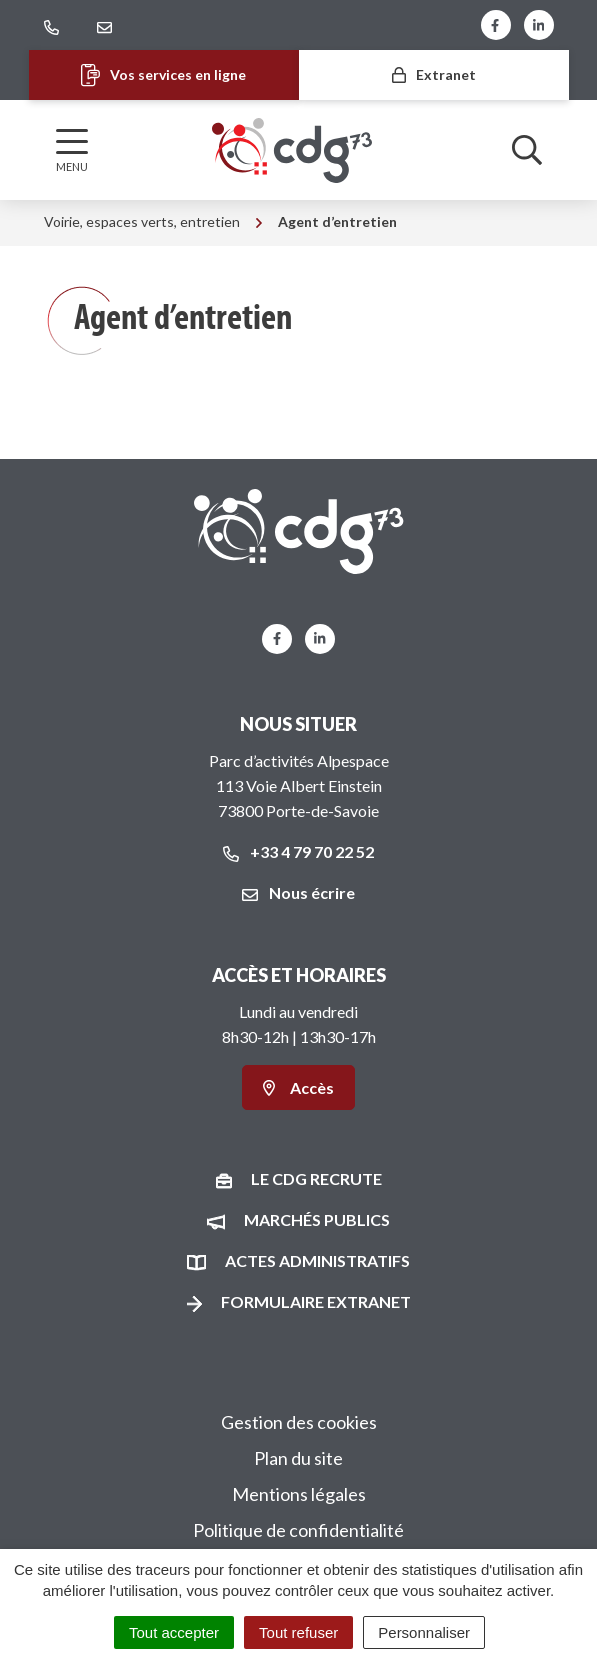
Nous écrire (298, 892)
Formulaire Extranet (316, 1301)
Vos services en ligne (163, 75)
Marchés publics (317, 1219)
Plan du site (298, 1458)
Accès (298, 1087)
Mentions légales (299, 1494)
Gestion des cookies (299, 1422)
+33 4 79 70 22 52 (298, 851)
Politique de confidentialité (298, 1530)
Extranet (434, 74)
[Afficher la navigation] (72, 150)
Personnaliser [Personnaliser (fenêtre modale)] (424, 1632)
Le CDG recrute (316, 1178)
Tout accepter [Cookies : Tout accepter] (174, 1632)
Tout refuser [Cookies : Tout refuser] (298, 1632)
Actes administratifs (317, 1260)
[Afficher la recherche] (527, 150)
